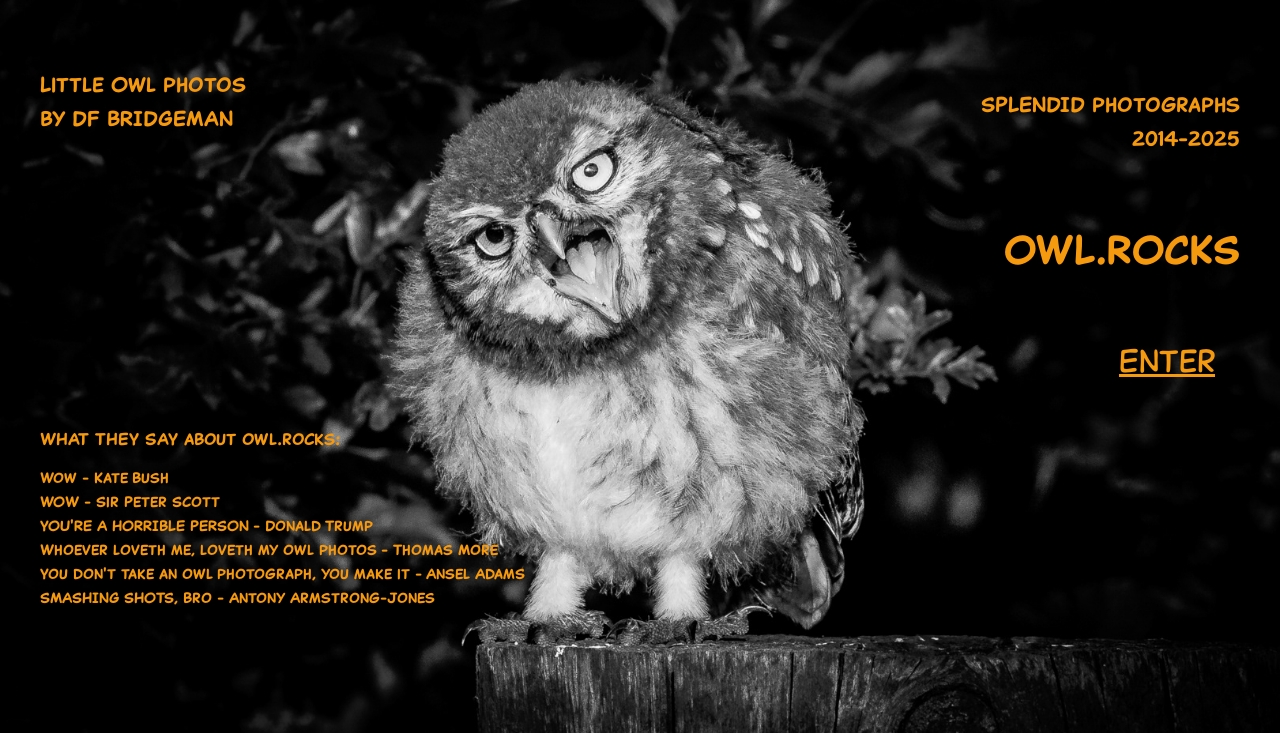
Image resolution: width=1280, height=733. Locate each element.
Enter (1167, 361)
